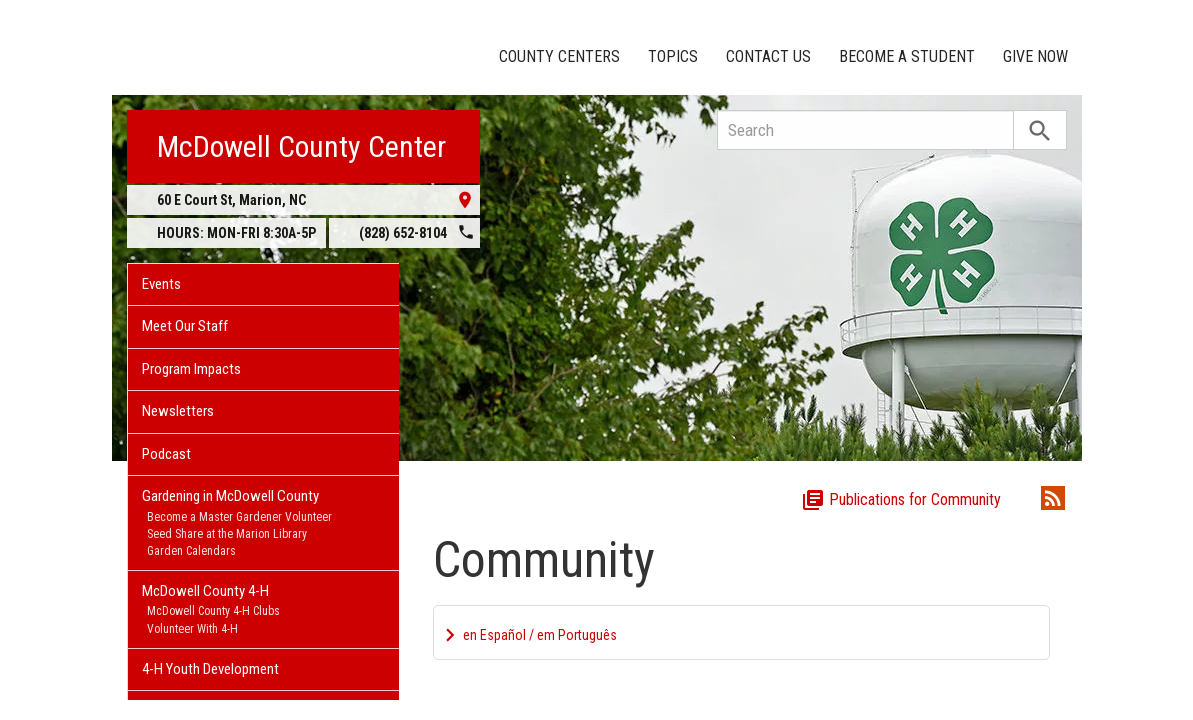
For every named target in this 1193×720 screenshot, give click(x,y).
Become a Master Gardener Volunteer (239, 517)
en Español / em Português (540, 633)
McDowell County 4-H (205, 591)
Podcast (166, 454)
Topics (673, 56)
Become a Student (907, 56)
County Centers (559, 56)
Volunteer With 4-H (192, 629)
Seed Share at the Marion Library (227, 534)
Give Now (1035, 56)
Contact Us (768, 56)
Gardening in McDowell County (230, 496)
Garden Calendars (191, 551)
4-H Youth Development (210, 669)
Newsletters (178, 411)
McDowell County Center (301, 146)
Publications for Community (901, 497)
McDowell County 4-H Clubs (213, 611)
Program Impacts (191, 369)
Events (161, 284)
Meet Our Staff (185, 326)
